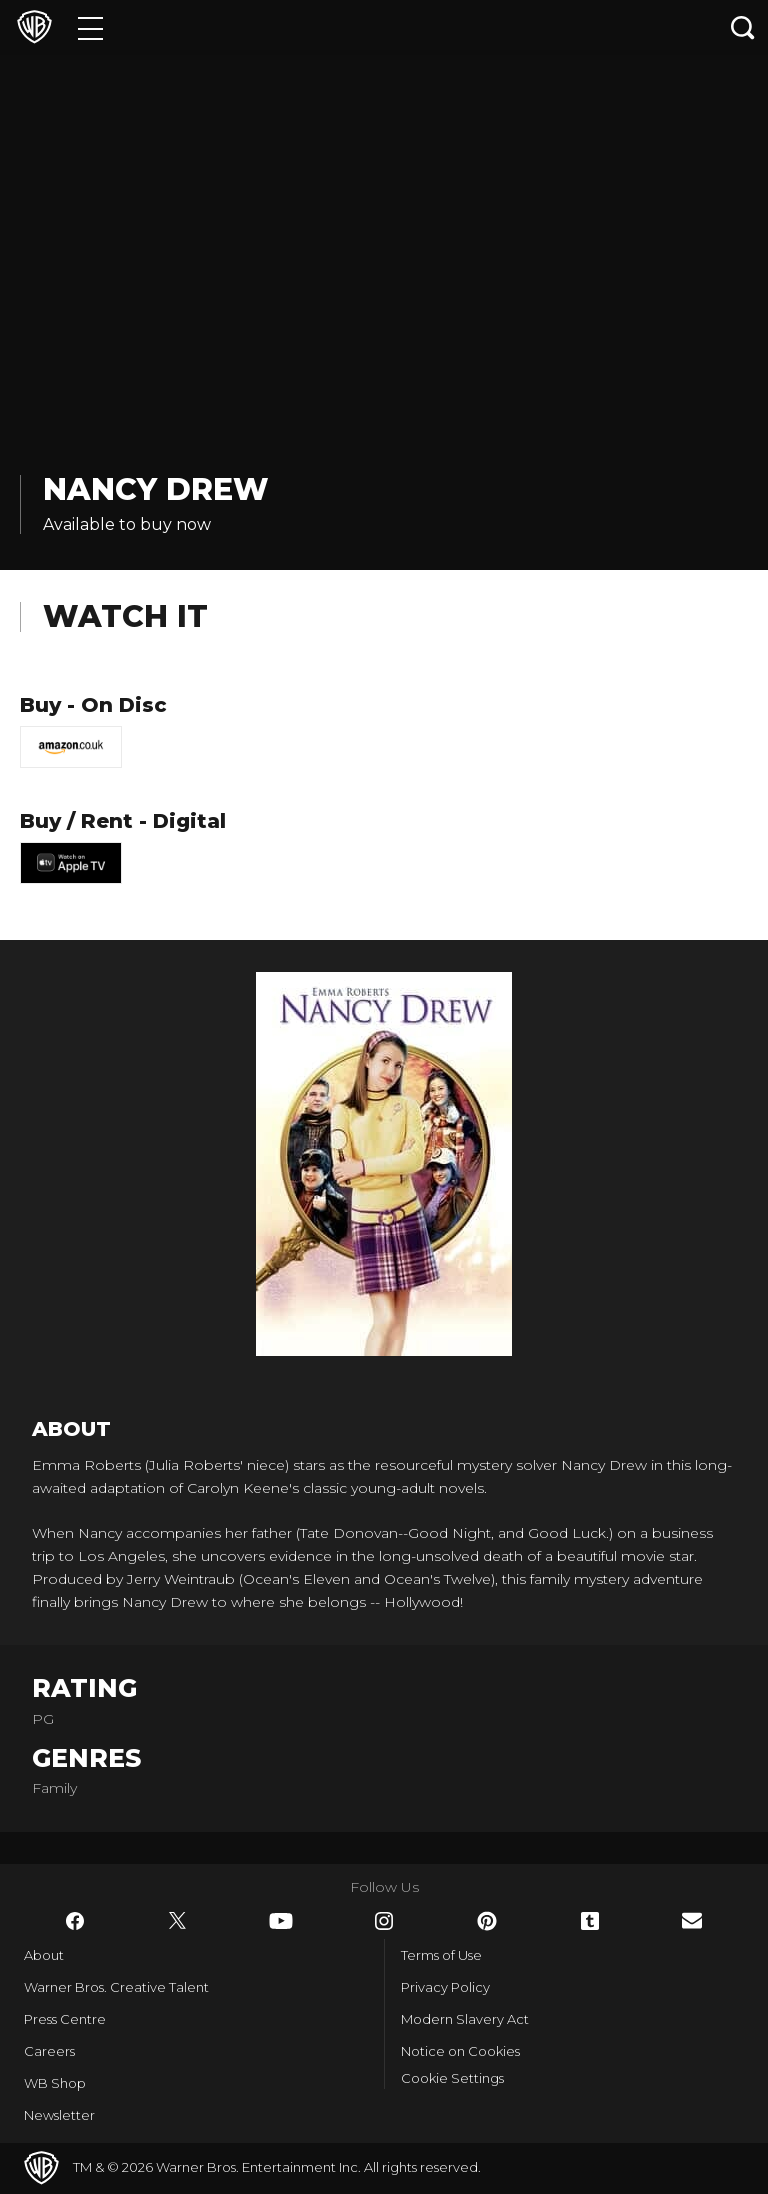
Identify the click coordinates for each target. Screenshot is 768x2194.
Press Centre (65, 2019)
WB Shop (55, 2083)
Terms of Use (441, 1955)
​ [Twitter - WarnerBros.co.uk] (178, 1921)
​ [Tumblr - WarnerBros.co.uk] (590, 1921)
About (44, 1955)
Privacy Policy (445, 1987)
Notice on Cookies (460, 2051)
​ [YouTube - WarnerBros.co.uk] (281, 1921)
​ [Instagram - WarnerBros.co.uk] (384, 1921)
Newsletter (59, 2115)
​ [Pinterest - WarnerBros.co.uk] (487, 1921)
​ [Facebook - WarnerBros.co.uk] (75, 1921)
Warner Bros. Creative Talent (116, 1987)
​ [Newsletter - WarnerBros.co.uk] (692, 1920)
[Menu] (90, 27)
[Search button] (743, 27)
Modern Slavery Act (465, 2019)
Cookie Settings (452, 2078)
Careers (49, 2051)
